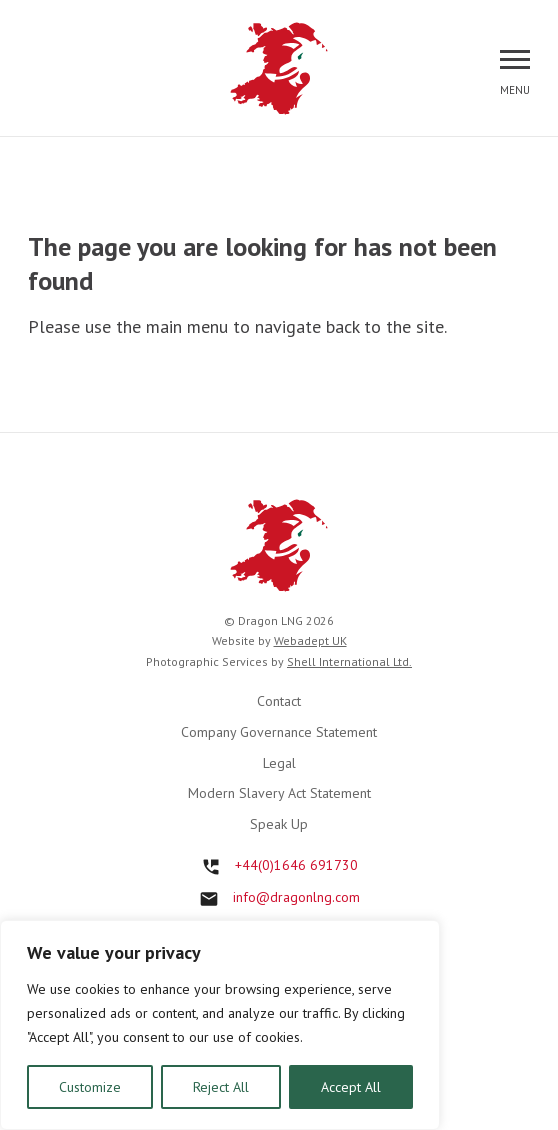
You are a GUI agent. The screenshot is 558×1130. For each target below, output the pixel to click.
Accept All (351, 1087)
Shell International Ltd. (349, 661)
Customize (90, 1087)
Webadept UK (310, 640)
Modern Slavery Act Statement (279, 793)
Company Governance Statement (279, 732)
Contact (279, 701)
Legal (279, 763)
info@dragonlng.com (296, 897)
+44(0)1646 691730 (296, 865)
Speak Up (279, 824)
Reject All (221, 1087)
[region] (220, 1025)
